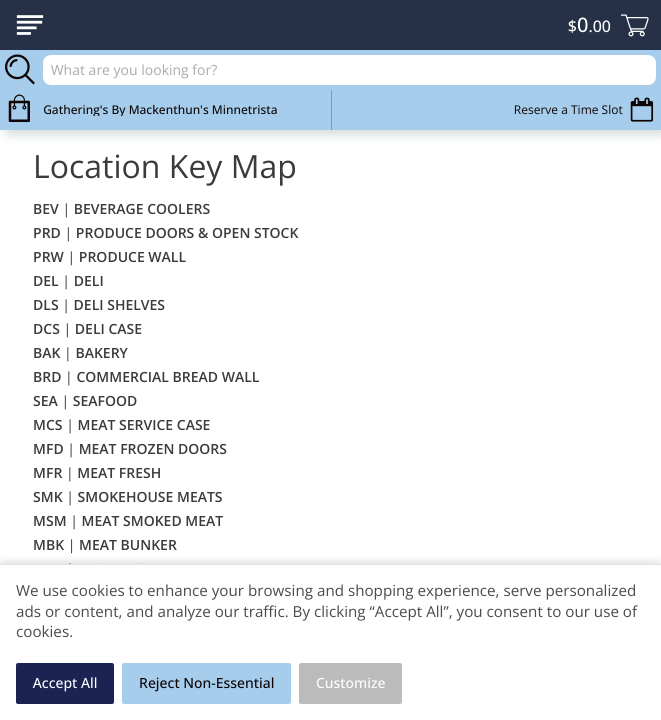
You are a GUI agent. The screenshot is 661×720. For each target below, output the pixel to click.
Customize (351, 683)
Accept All (65, 683)
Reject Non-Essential (206, 683)
